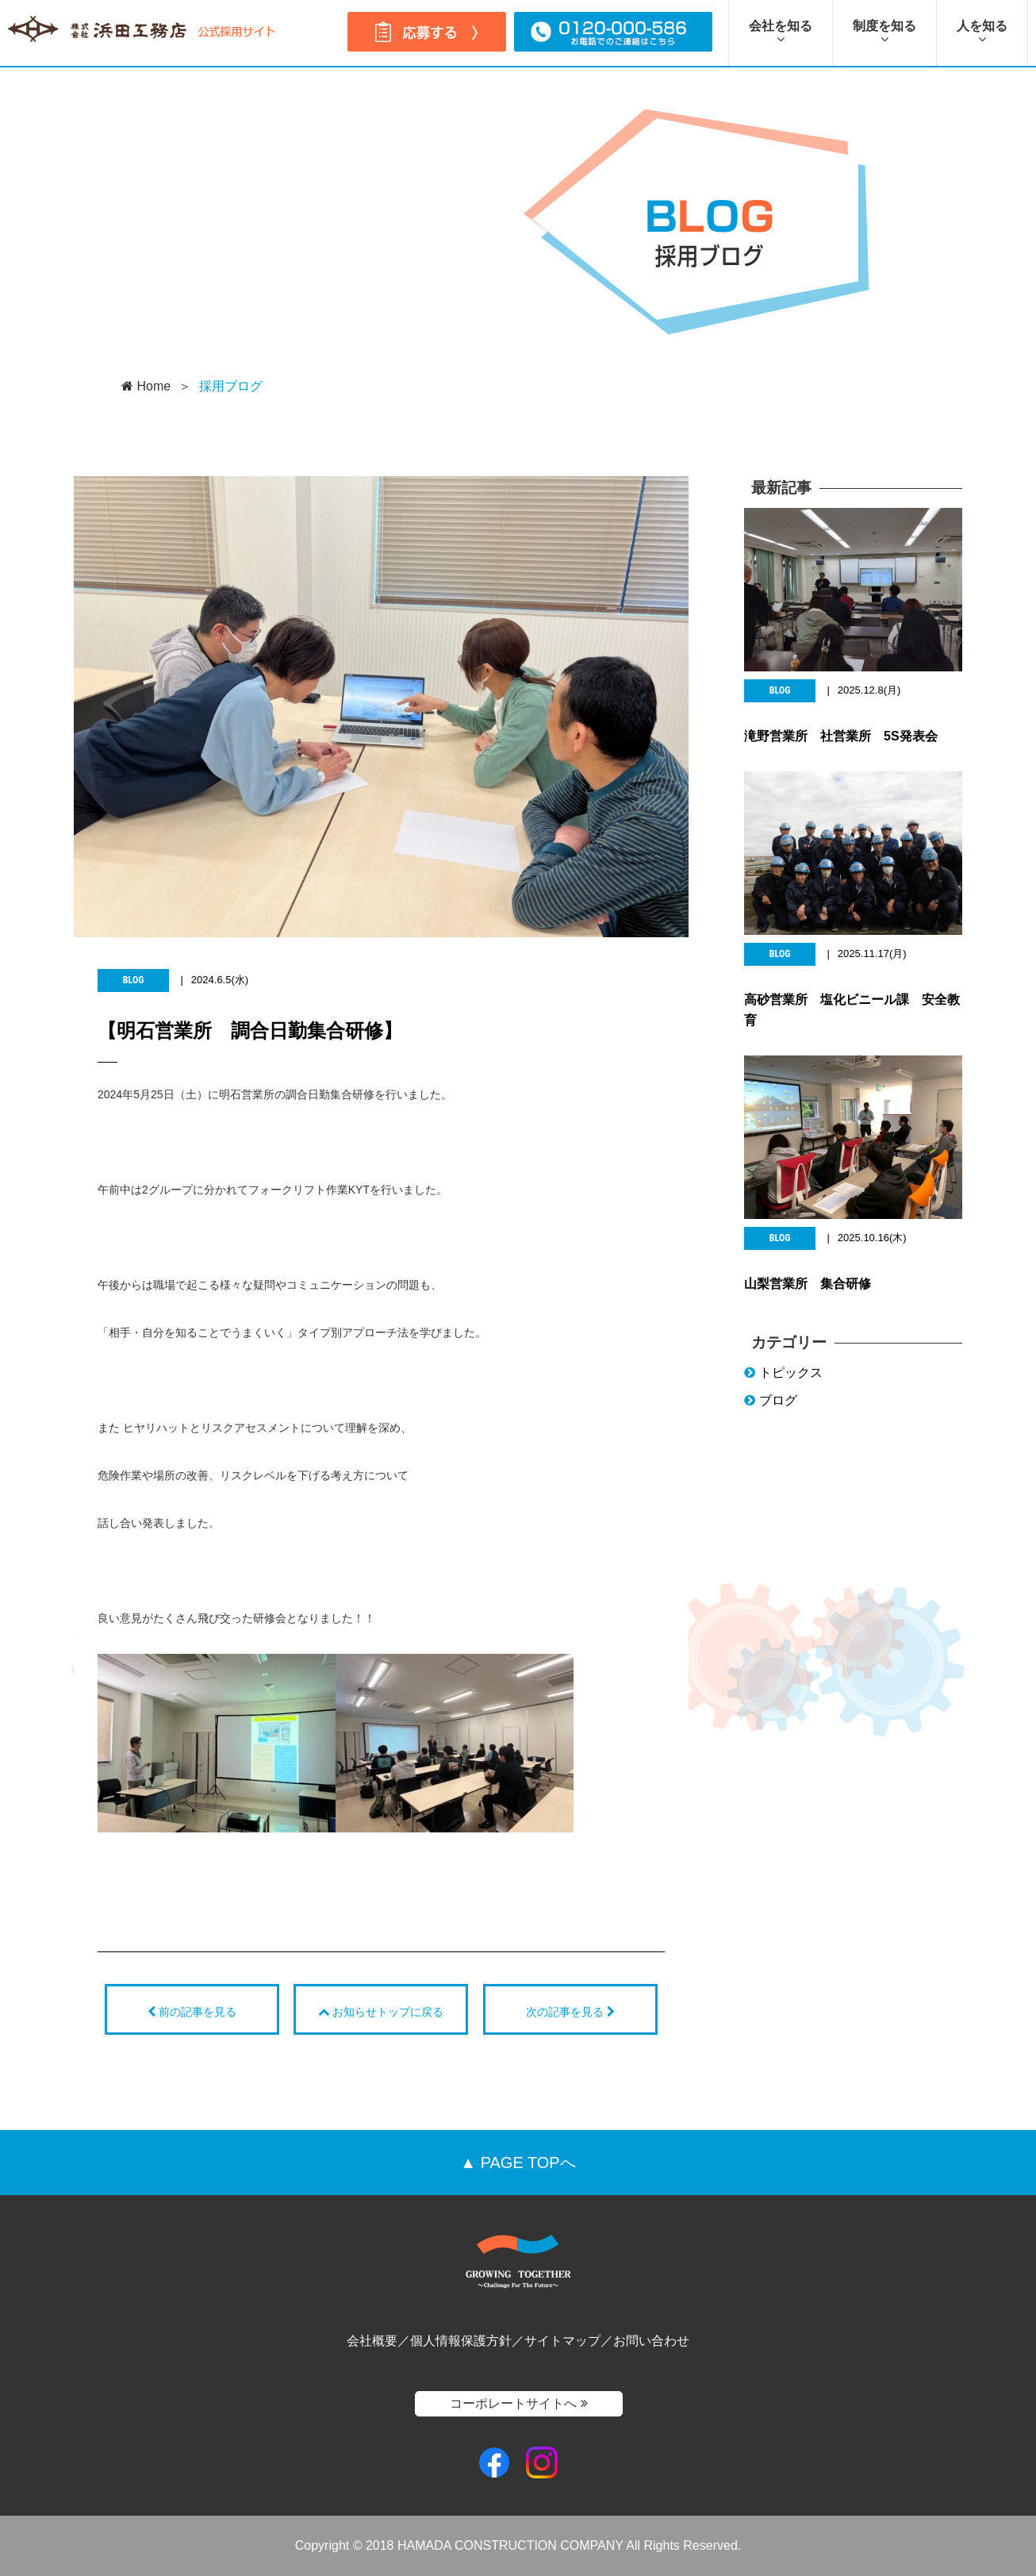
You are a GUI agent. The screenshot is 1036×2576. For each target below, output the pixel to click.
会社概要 (372, 2340)
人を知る (982, 32)
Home (146, 386)
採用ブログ (231, 386)
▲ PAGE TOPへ (517, 2162)
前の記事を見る (191, 2011)
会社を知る (780, 32)
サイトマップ (562, 2340)
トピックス (783, 1381)
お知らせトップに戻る (380, 2011)
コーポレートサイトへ (518, 2403)
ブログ (770, 1410)
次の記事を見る (570, 2011)
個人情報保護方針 (461, 2340)
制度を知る (884, 32)
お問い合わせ (651, 2340)
